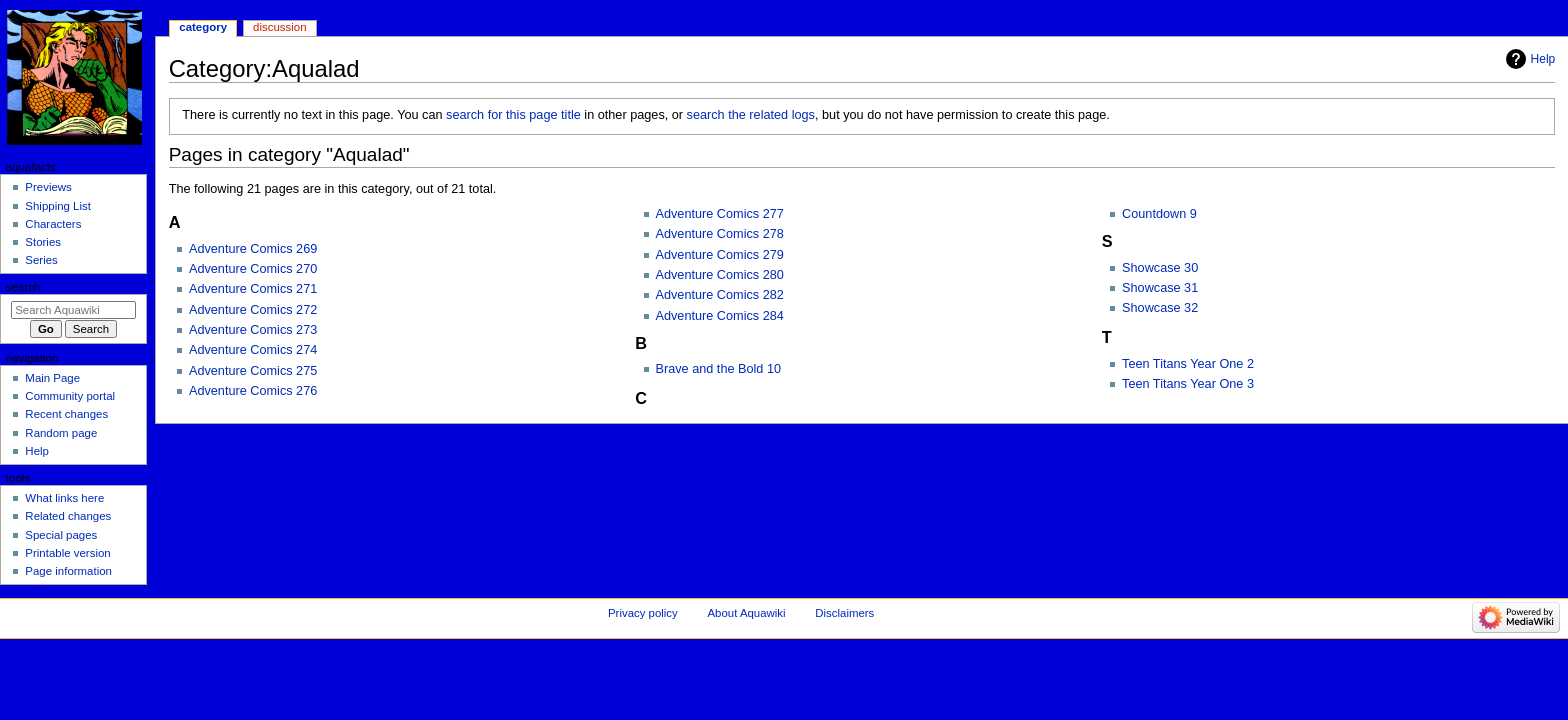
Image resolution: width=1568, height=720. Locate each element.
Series (41, 260)
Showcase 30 (1160, 268)
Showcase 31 (1160, 288)
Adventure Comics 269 (253, 249)
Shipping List (58, 206)
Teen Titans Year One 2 (1188, 364)
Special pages (61, 535)
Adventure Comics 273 (253, 330)
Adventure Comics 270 (253, 269)
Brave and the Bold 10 (719, 369)
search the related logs (751, 115)
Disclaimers (844, 613)
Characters (53, 224)
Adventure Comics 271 (253, 289)
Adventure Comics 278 (720, 234)
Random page (61, 433)
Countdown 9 (1159, 214)
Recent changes (66, 414)
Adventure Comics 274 (253, 350)
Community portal (70, 396)
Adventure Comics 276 (253, 391)
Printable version (67, 553)
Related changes (68, 516)
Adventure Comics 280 (720, 275)
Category (203, 27)
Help (1543, 59)
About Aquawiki (746, 613)
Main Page (52, 378)
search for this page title (513, 115)
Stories (43, 242)
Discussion (279, 27)
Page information (68, 571)
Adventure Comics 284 (720, 316)
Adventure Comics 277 (720, 214)
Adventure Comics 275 (253, 371)
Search (23, 287)
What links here (64, 498)
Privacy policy (643, 613)
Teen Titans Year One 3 (1188, 384)
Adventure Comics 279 (720, 255)
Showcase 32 (1160, 308)
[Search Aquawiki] (73, 310)
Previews (48, 187)
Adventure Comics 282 (720, 295)
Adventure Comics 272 (253, 310)
